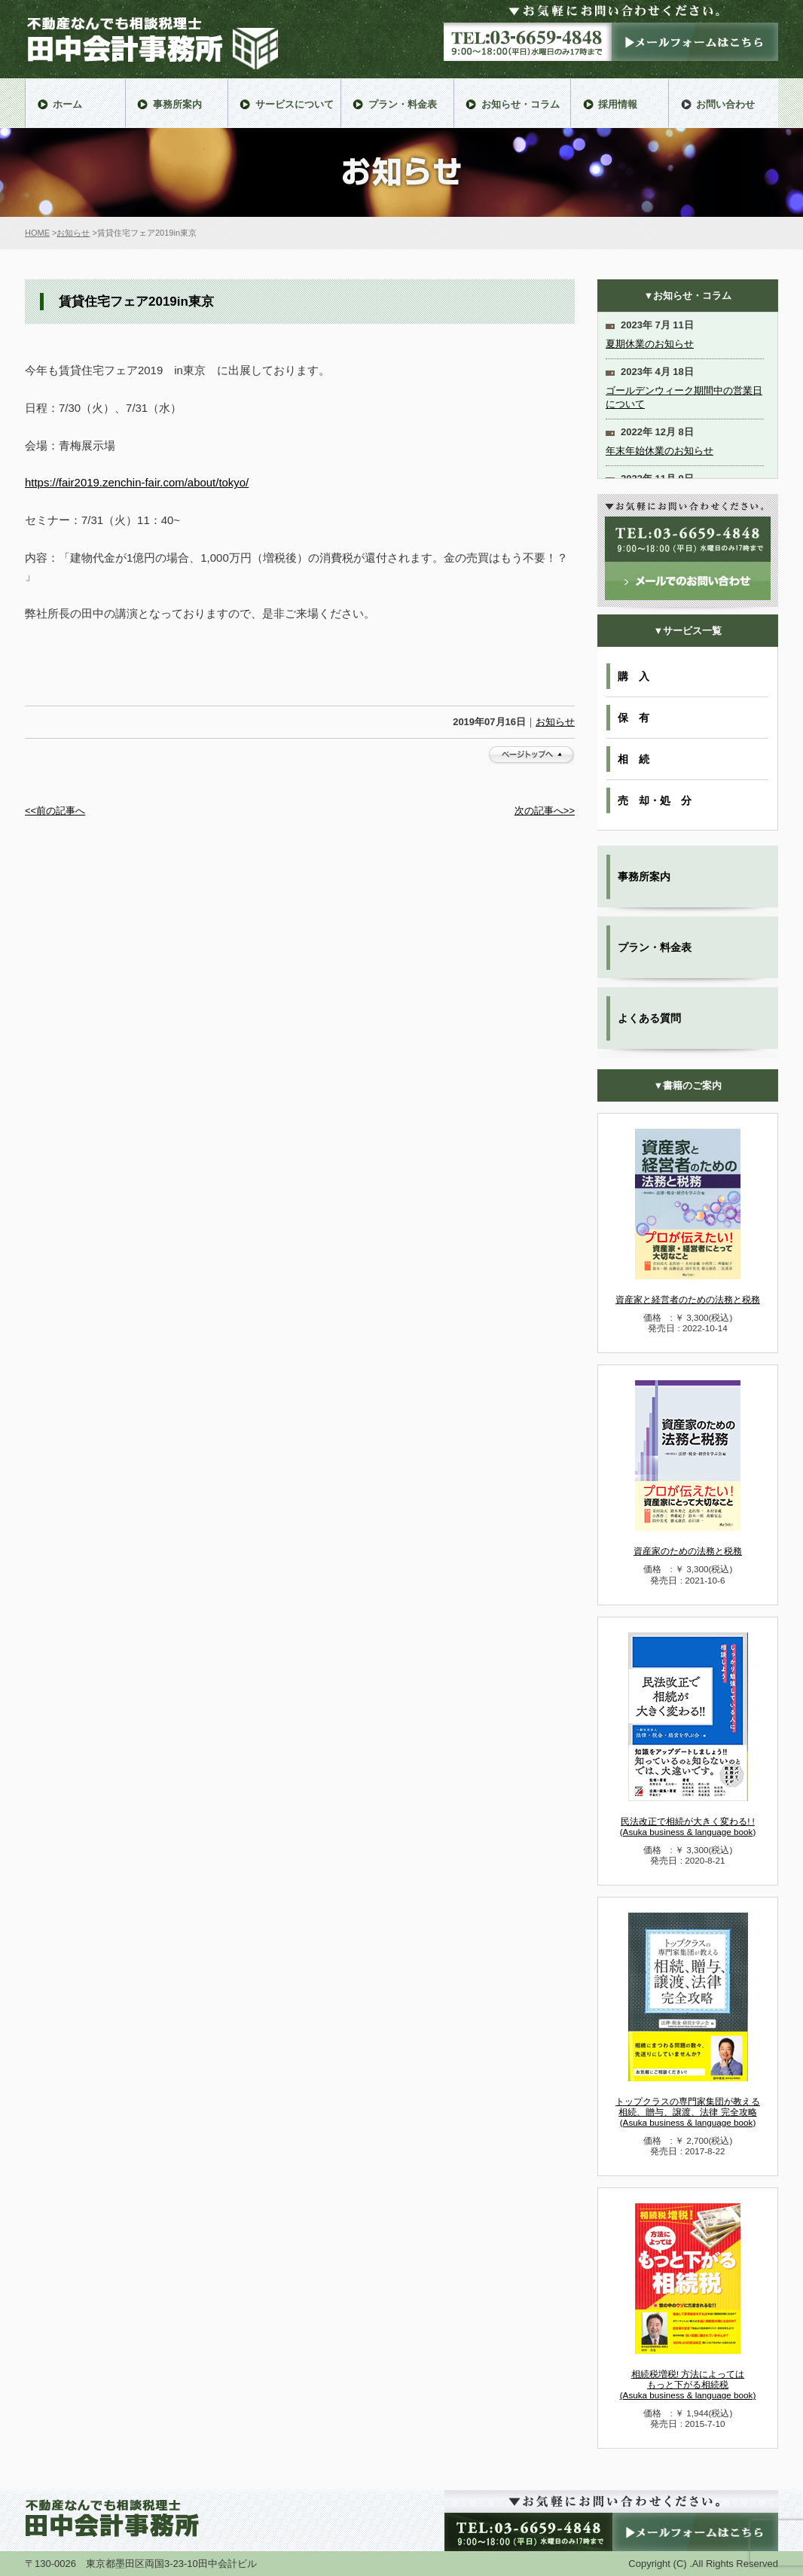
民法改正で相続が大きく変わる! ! (688, 1826)
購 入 (633, 676)
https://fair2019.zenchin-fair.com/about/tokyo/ (137, 482)
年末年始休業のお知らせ (659, 450)
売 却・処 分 (655, 800)
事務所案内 (644, 876)
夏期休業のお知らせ (650, 343)
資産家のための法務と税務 (688, 1551)
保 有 (633, 718)
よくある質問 (649, 1018)
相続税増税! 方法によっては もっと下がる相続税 (688, 2384)
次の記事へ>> (544, 810)
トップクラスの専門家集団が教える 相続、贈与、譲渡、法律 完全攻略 (687, 2111)
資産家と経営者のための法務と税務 (687, 1299)
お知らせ (73, 232)
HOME (37, 232)
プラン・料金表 (655, 947)
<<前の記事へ (55, 810)
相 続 (633, 759)
